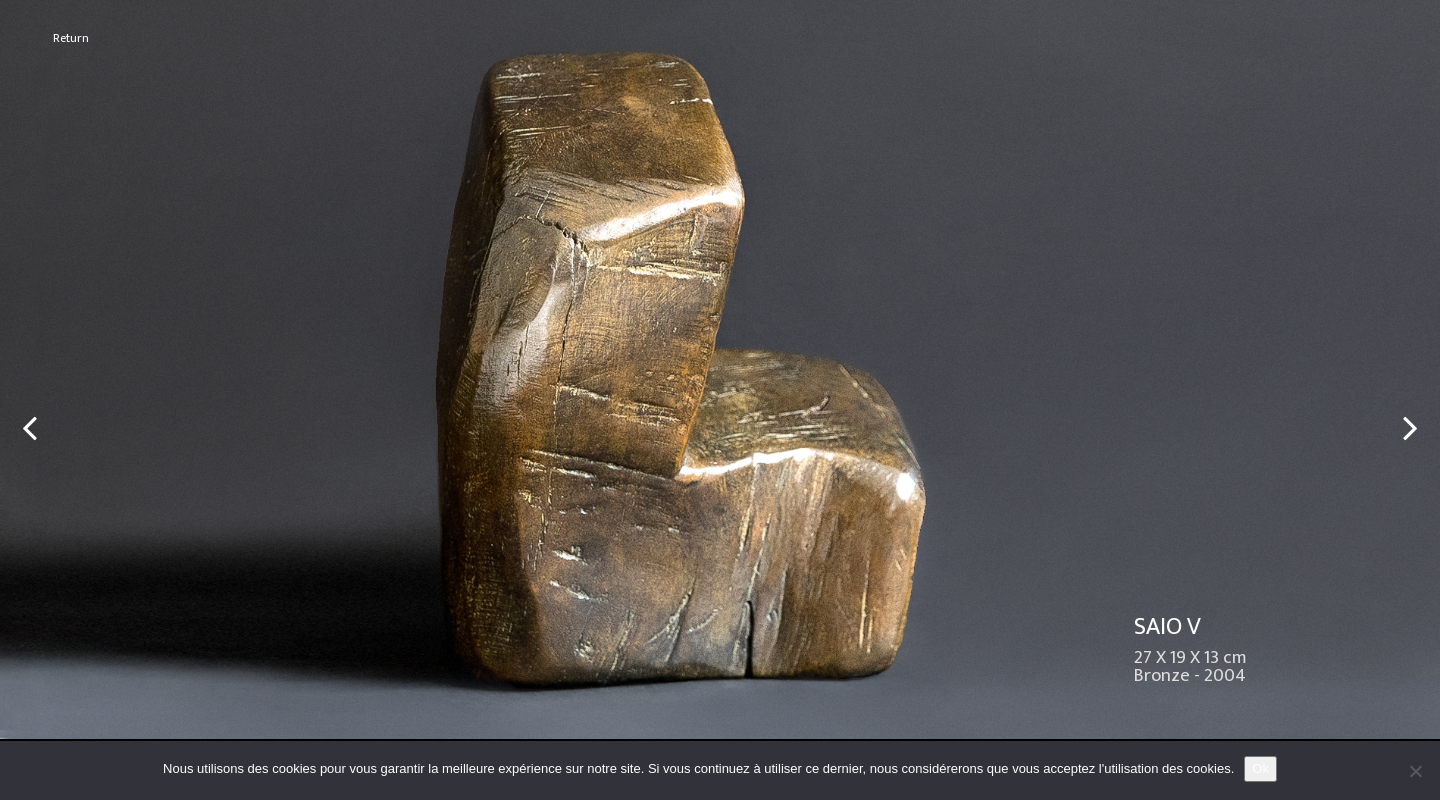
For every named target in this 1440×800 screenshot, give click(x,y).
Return (71, 38)
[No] (1415, 771)
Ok (1260, 768)
